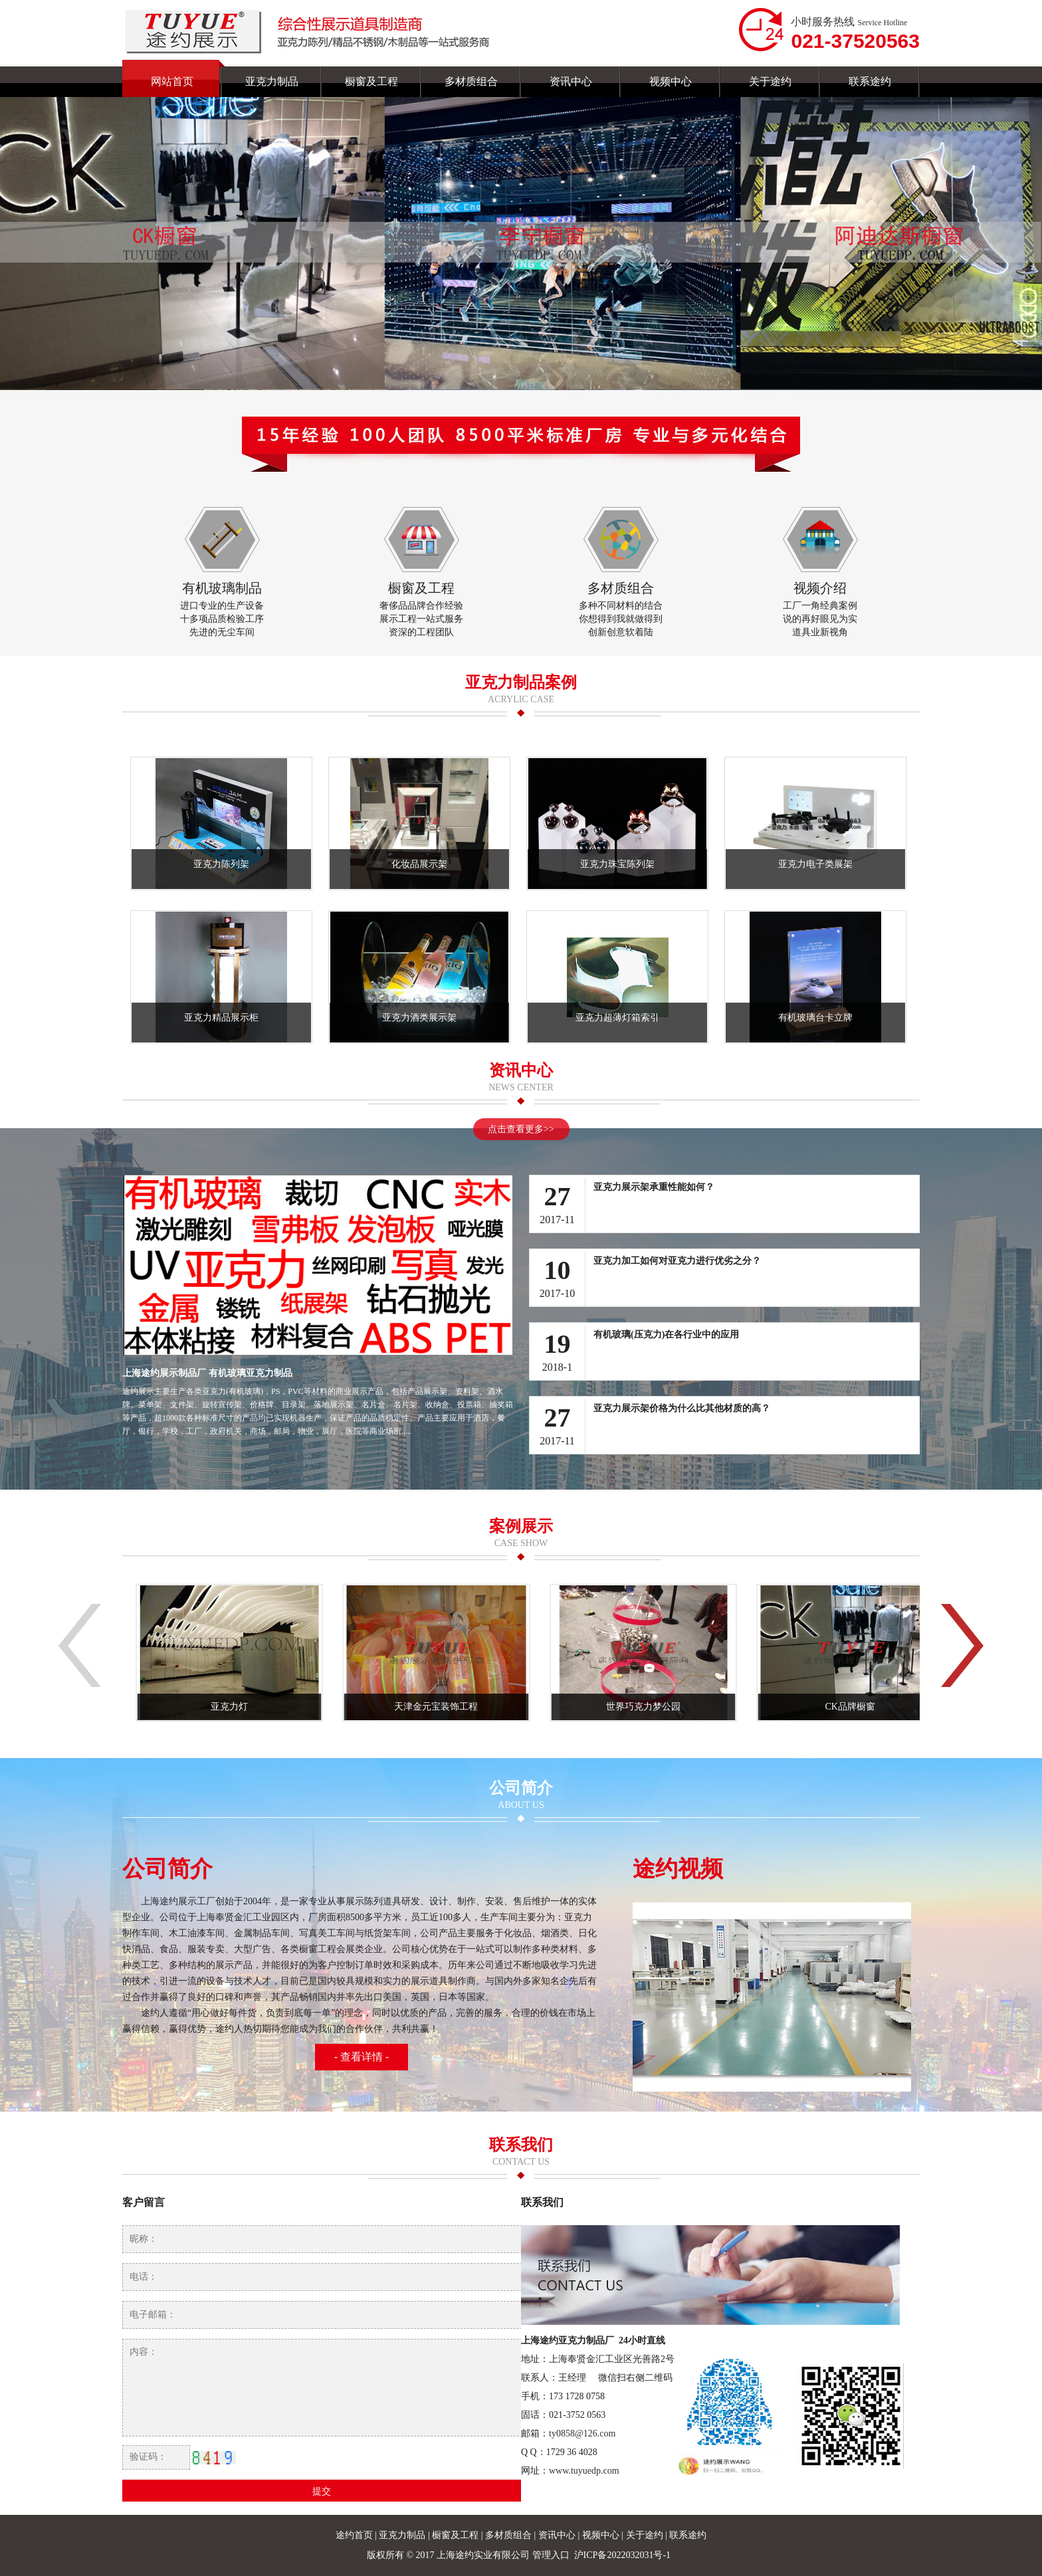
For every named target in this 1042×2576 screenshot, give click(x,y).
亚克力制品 (402, 2535)
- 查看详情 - (361, 2056)
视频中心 (602, 2535)
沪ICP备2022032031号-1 (623, 2555)
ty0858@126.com (582, 2433)
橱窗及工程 (456, 2535)
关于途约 (646, 2535)
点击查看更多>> (521, 1129)
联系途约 (687, 2535)
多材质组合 (509, 2535)
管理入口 (551, 2555)
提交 (321, 2491)
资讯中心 (558, 2535)
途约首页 (354, 2535)
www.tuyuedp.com (584, 2471)
